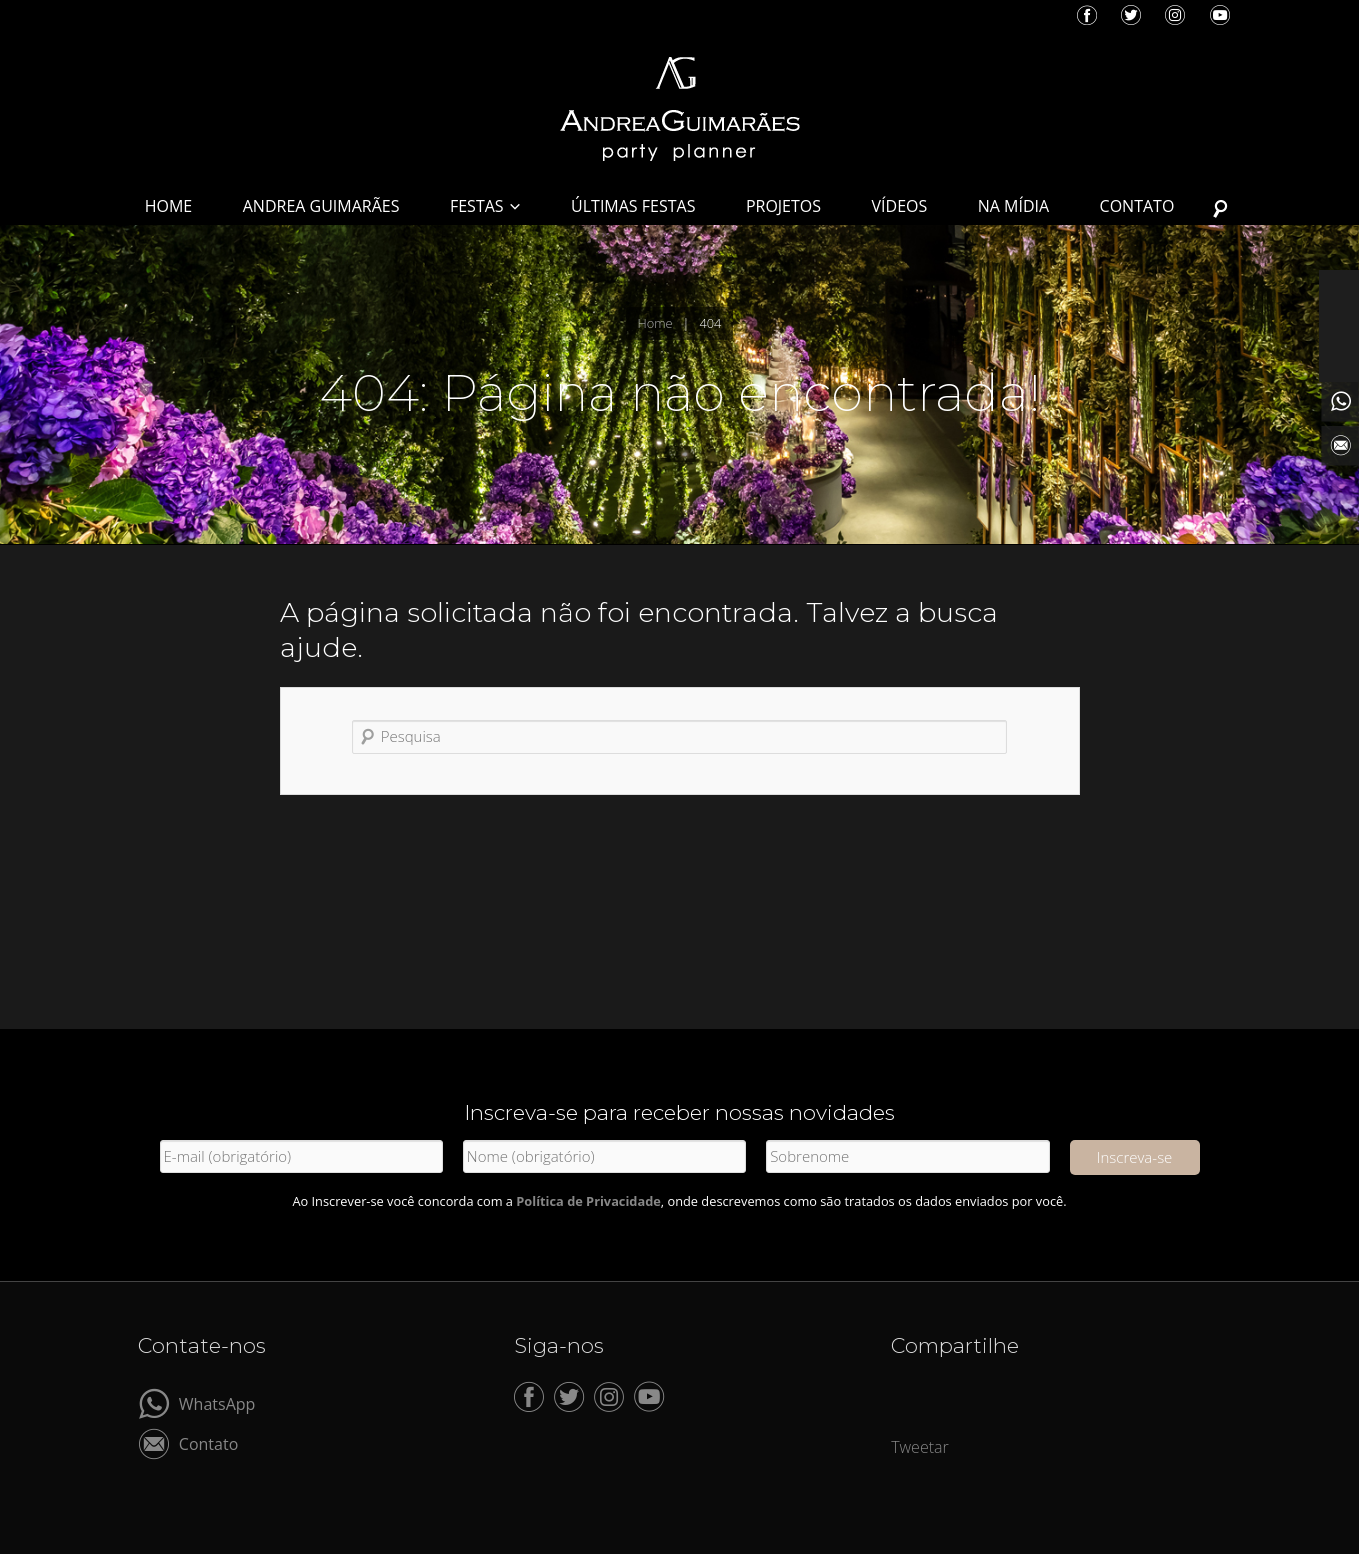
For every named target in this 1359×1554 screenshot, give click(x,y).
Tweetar (920, 1447)
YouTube (1220, 15)
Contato (208, 1442)
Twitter (1131, 15)
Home (655, 323)
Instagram (1175, 15)
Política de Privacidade (588, 1201)
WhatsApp (217, 1402)
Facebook (1087, 15)
